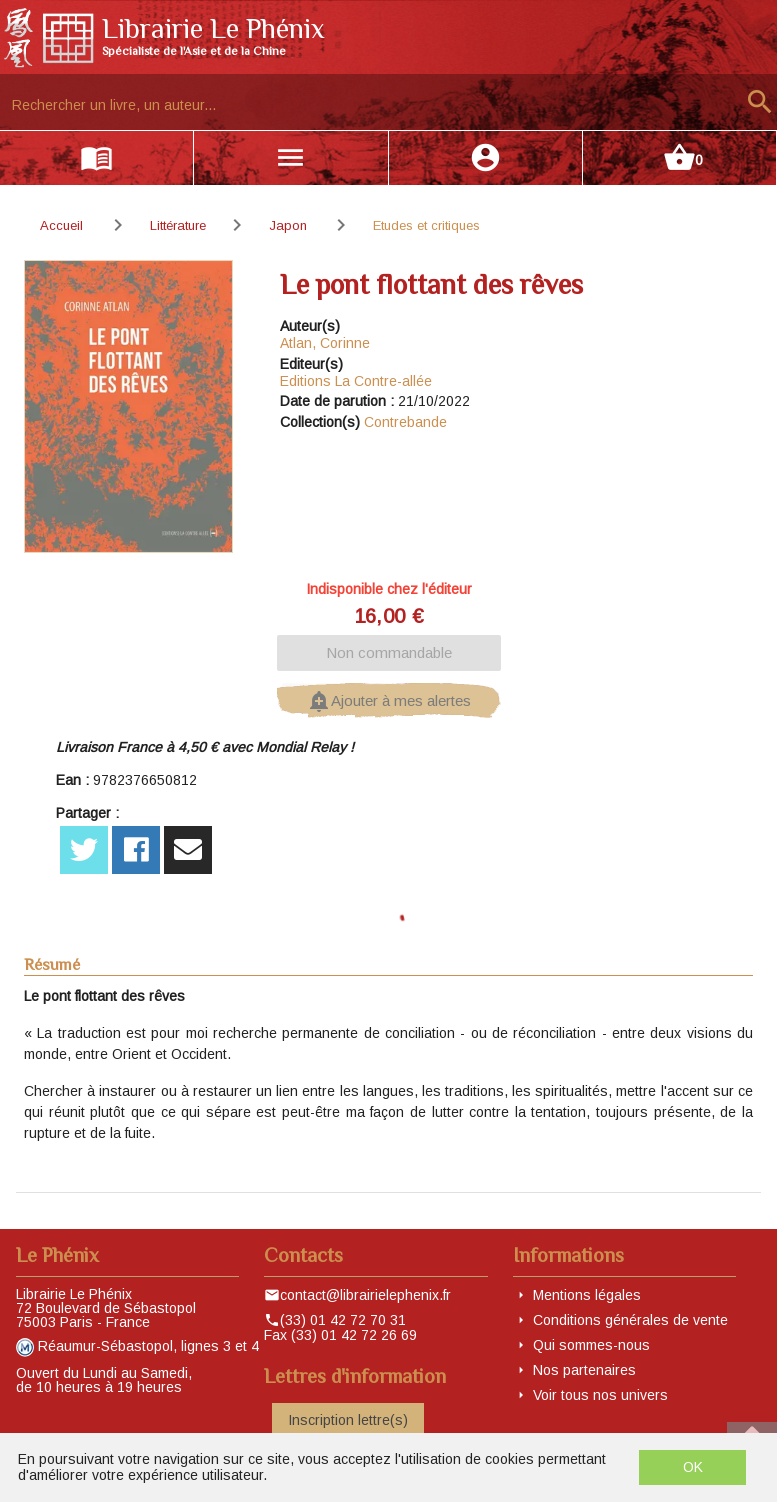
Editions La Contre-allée (356, 381)
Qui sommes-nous (591, 1345)
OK (693, 1467)
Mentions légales (587, 1295)
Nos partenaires (584, 1370)
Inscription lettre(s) (348, 1420)
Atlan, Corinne (325, 343)
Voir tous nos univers (600, 1395)
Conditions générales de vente (630, 1320)
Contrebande (405, 422)
